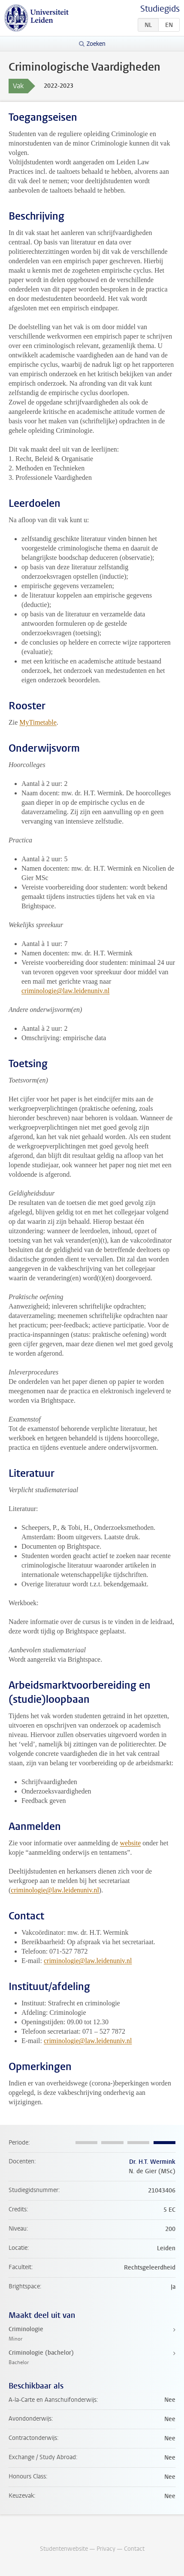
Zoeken (96, 44)
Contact (134, 2549)
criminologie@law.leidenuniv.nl (65, 990)
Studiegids (160, 9)
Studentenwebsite (64, 2549)
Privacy (106, 2549)
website (130, 1843)
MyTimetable (38, 722)
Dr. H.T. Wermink (152, 2162)
